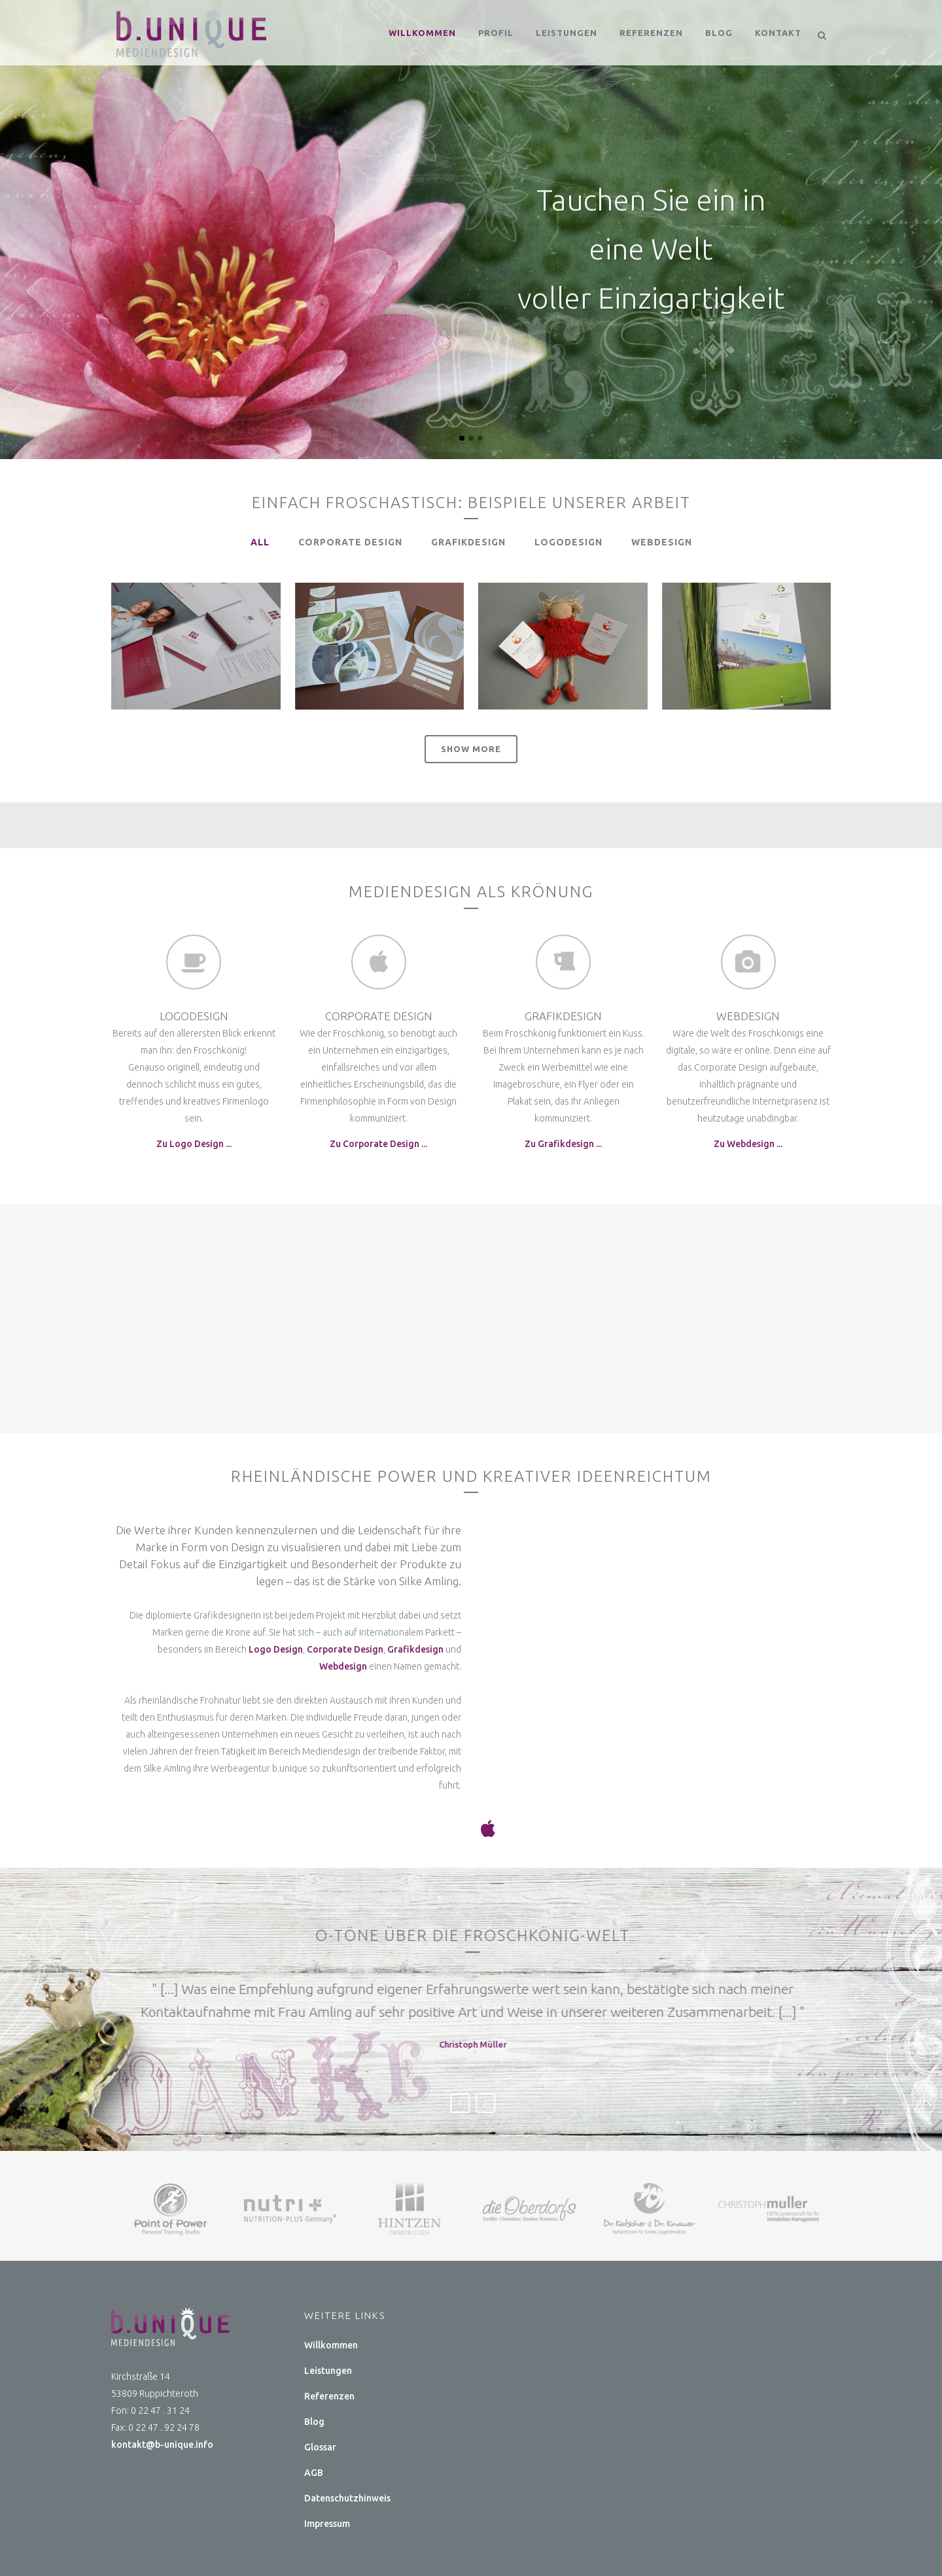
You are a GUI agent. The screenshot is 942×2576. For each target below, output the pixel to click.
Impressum (327, 2523)
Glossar (320, 2447)
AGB (313, 2472)
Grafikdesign (415, 1649)
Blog (314, 2421)
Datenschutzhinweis (347, 2498)
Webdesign (343, 1666)
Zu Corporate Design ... (378, 1144)
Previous (561, 2103)
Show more (471, 748)
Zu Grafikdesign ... (563, 1144)
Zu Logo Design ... (194, 1144)
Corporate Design (345, 1649)
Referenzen (329, 2396)
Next (587, 2103)
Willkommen (331, 2345)
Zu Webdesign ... (748, 1144)
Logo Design (276, 1649)
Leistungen (328, 2370)
